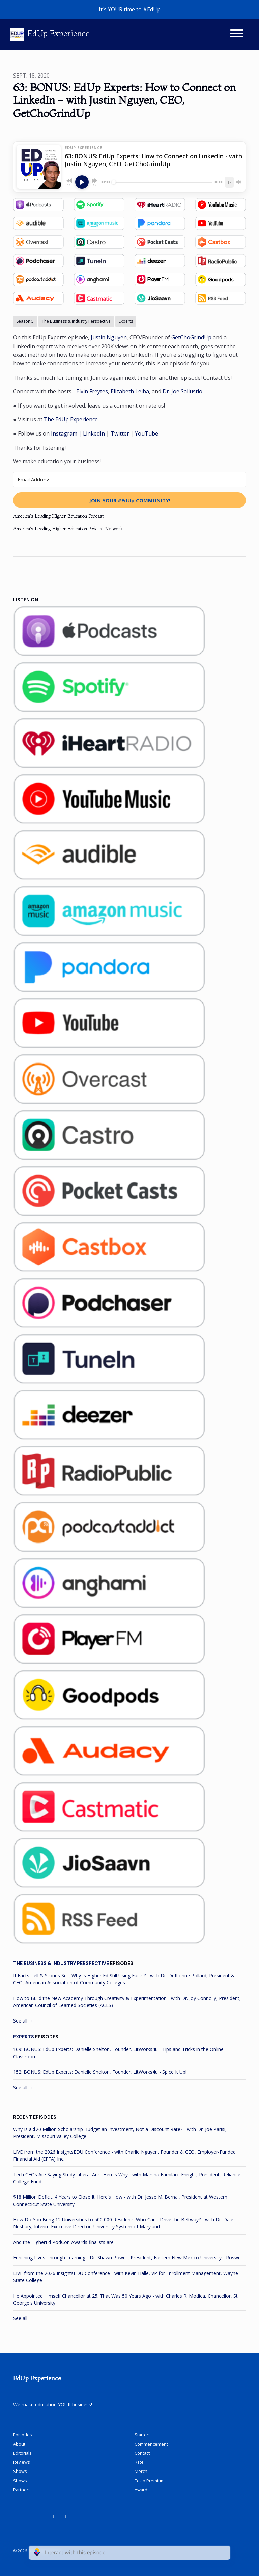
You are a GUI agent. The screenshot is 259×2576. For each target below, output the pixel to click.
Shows (20, 2471)
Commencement (151, 2444)
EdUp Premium (150, 2481)
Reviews (21, 2462)
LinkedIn (94, 433)
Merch (141, 2471)
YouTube (146, 433)
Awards (142, 2490)
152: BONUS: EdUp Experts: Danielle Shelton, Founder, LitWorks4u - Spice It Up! (99, 2072)
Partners (22, 2490)
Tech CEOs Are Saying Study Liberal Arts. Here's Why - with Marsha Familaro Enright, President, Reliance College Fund (126, 2178)
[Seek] (162, 182)
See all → (23, 2020)
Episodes (22, 2435)
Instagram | (67, 433)
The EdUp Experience (71, 419)
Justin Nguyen (109, 337)
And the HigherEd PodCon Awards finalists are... (65, 2242)
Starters (143, 2435)
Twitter (120, 433)
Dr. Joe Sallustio (182, 391)
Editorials (22, 2453)
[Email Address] (129, 479)
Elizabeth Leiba (130, 391)
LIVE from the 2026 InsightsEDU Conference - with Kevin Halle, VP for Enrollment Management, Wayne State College (125, 2276)
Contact (142, 2453)
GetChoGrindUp (190, 337)
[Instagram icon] (53, 2516)
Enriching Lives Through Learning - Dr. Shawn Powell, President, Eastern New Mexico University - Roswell (128, 2257)
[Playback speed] (229, 182)
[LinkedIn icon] (28, 2516)
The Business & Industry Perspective (61, 1963)
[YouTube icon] (16, 2516)
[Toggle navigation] (237, 34)
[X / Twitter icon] (65, 2516)
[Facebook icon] (40, 2516)
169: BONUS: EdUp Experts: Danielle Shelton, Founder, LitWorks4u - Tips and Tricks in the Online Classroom (118, 2053)
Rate (139, 2462)
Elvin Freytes (92, 391)
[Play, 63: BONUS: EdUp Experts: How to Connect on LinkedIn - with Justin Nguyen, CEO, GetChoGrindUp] (82, 182)
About (19, 2444)
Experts (23, 2037)
